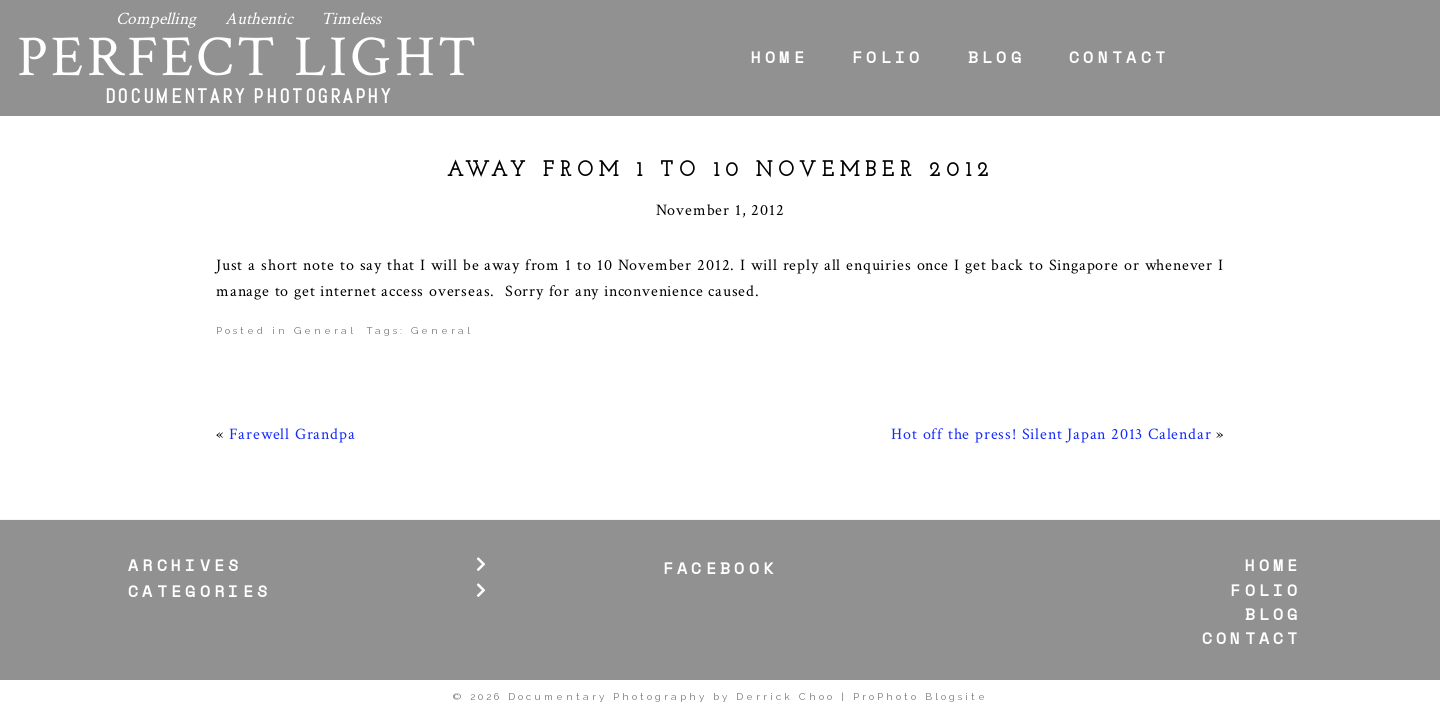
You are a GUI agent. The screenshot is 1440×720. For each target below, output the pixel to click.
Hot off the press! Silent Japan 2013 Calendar (1051, 434)
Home (779, 57)
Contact (1119, 57)
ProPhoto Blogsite (920, 696)
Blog (996, 57)
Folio (888, 57)
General (325, 330)
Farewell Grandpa (292, 434)
